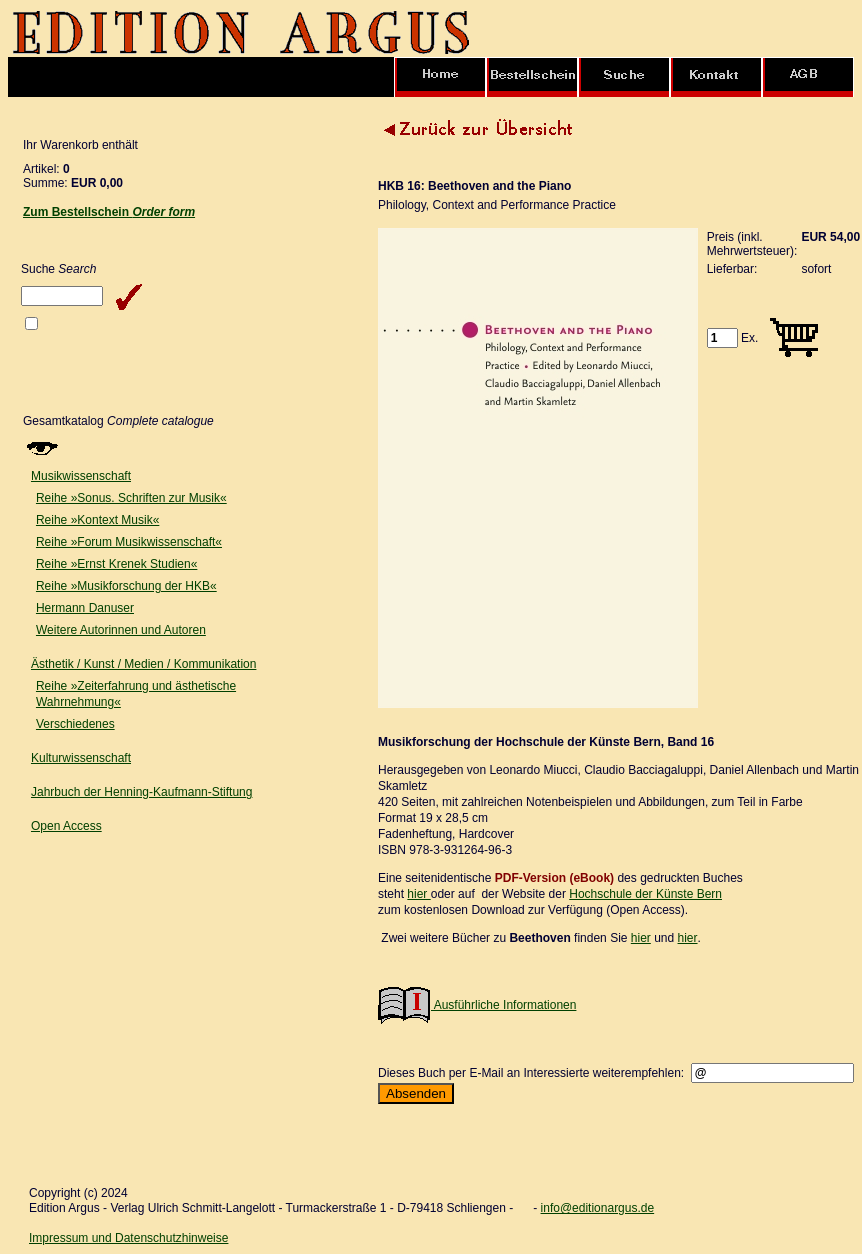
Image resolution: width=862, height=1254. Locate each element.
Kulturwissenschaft (81, 758)
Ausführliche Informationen (477, 1005)
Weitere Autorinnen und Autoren (121, 630)
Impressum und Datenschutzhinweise (128, 1238)
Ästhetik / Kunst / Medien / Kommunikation (143, 664)
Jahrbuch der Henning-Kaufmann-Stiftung (141, 792)
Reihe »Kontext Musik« (97, 520)
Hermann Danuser (85, 608)
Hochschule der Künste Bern (645, 894)
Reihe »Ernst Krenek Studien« (116, 564)
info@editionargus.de (598, 1208)
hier (418, 894)
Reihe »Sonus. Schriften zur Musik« (131, 498)
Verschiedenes (75, 724)
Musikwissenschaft (81, 476)
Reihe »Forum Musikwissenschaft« (129, 542)
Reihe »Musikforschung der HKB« (126, 586)
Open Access (66, 826)
